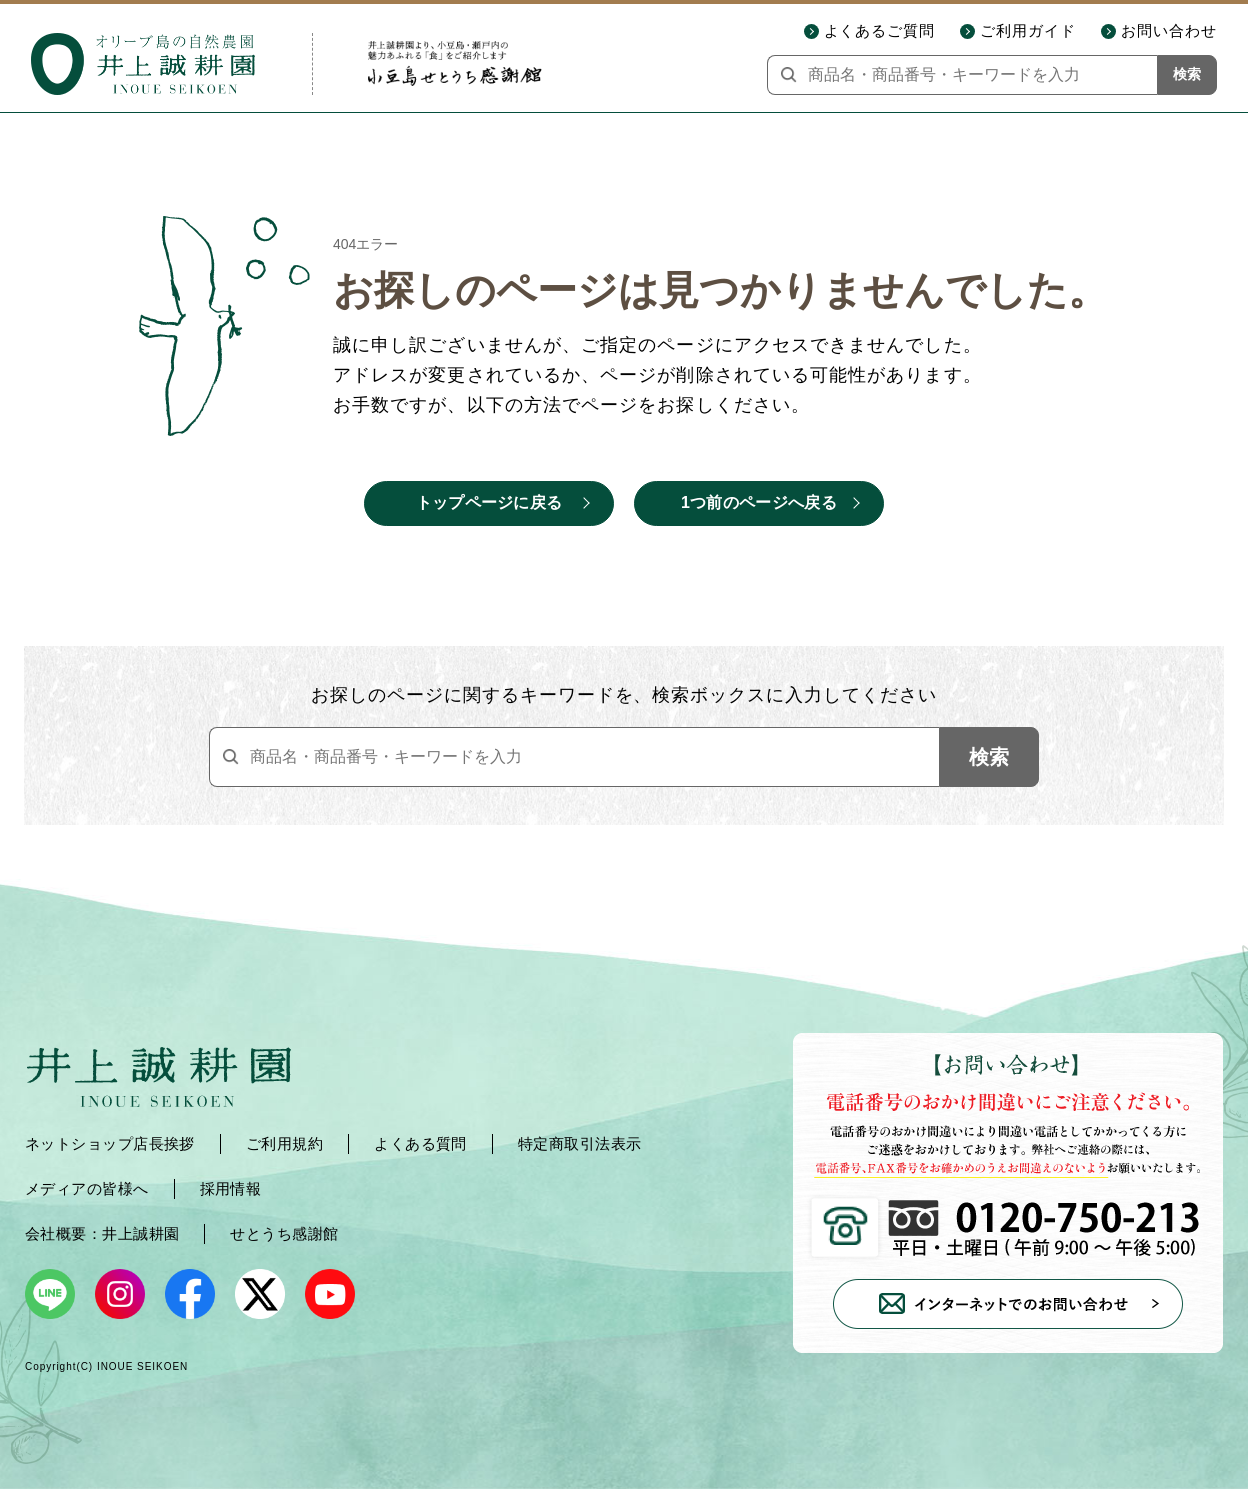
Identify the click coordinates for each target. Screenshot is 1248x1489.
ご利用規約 (284, 1143)
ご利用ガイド (1028, 30)
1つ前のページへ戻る (759, 502)
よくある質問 (420, 1143)
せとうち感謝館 (284, 1233)
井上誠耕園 (140, 1233)
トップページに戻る (489, 502)
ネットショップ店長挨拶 (110, 1143)
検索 (1187, 74)
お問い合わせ (1169, 30)
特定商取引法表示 (580, 1143)
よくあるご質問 (880, 30)
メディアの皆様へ (87, 1188)
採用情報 (231, 1188)
